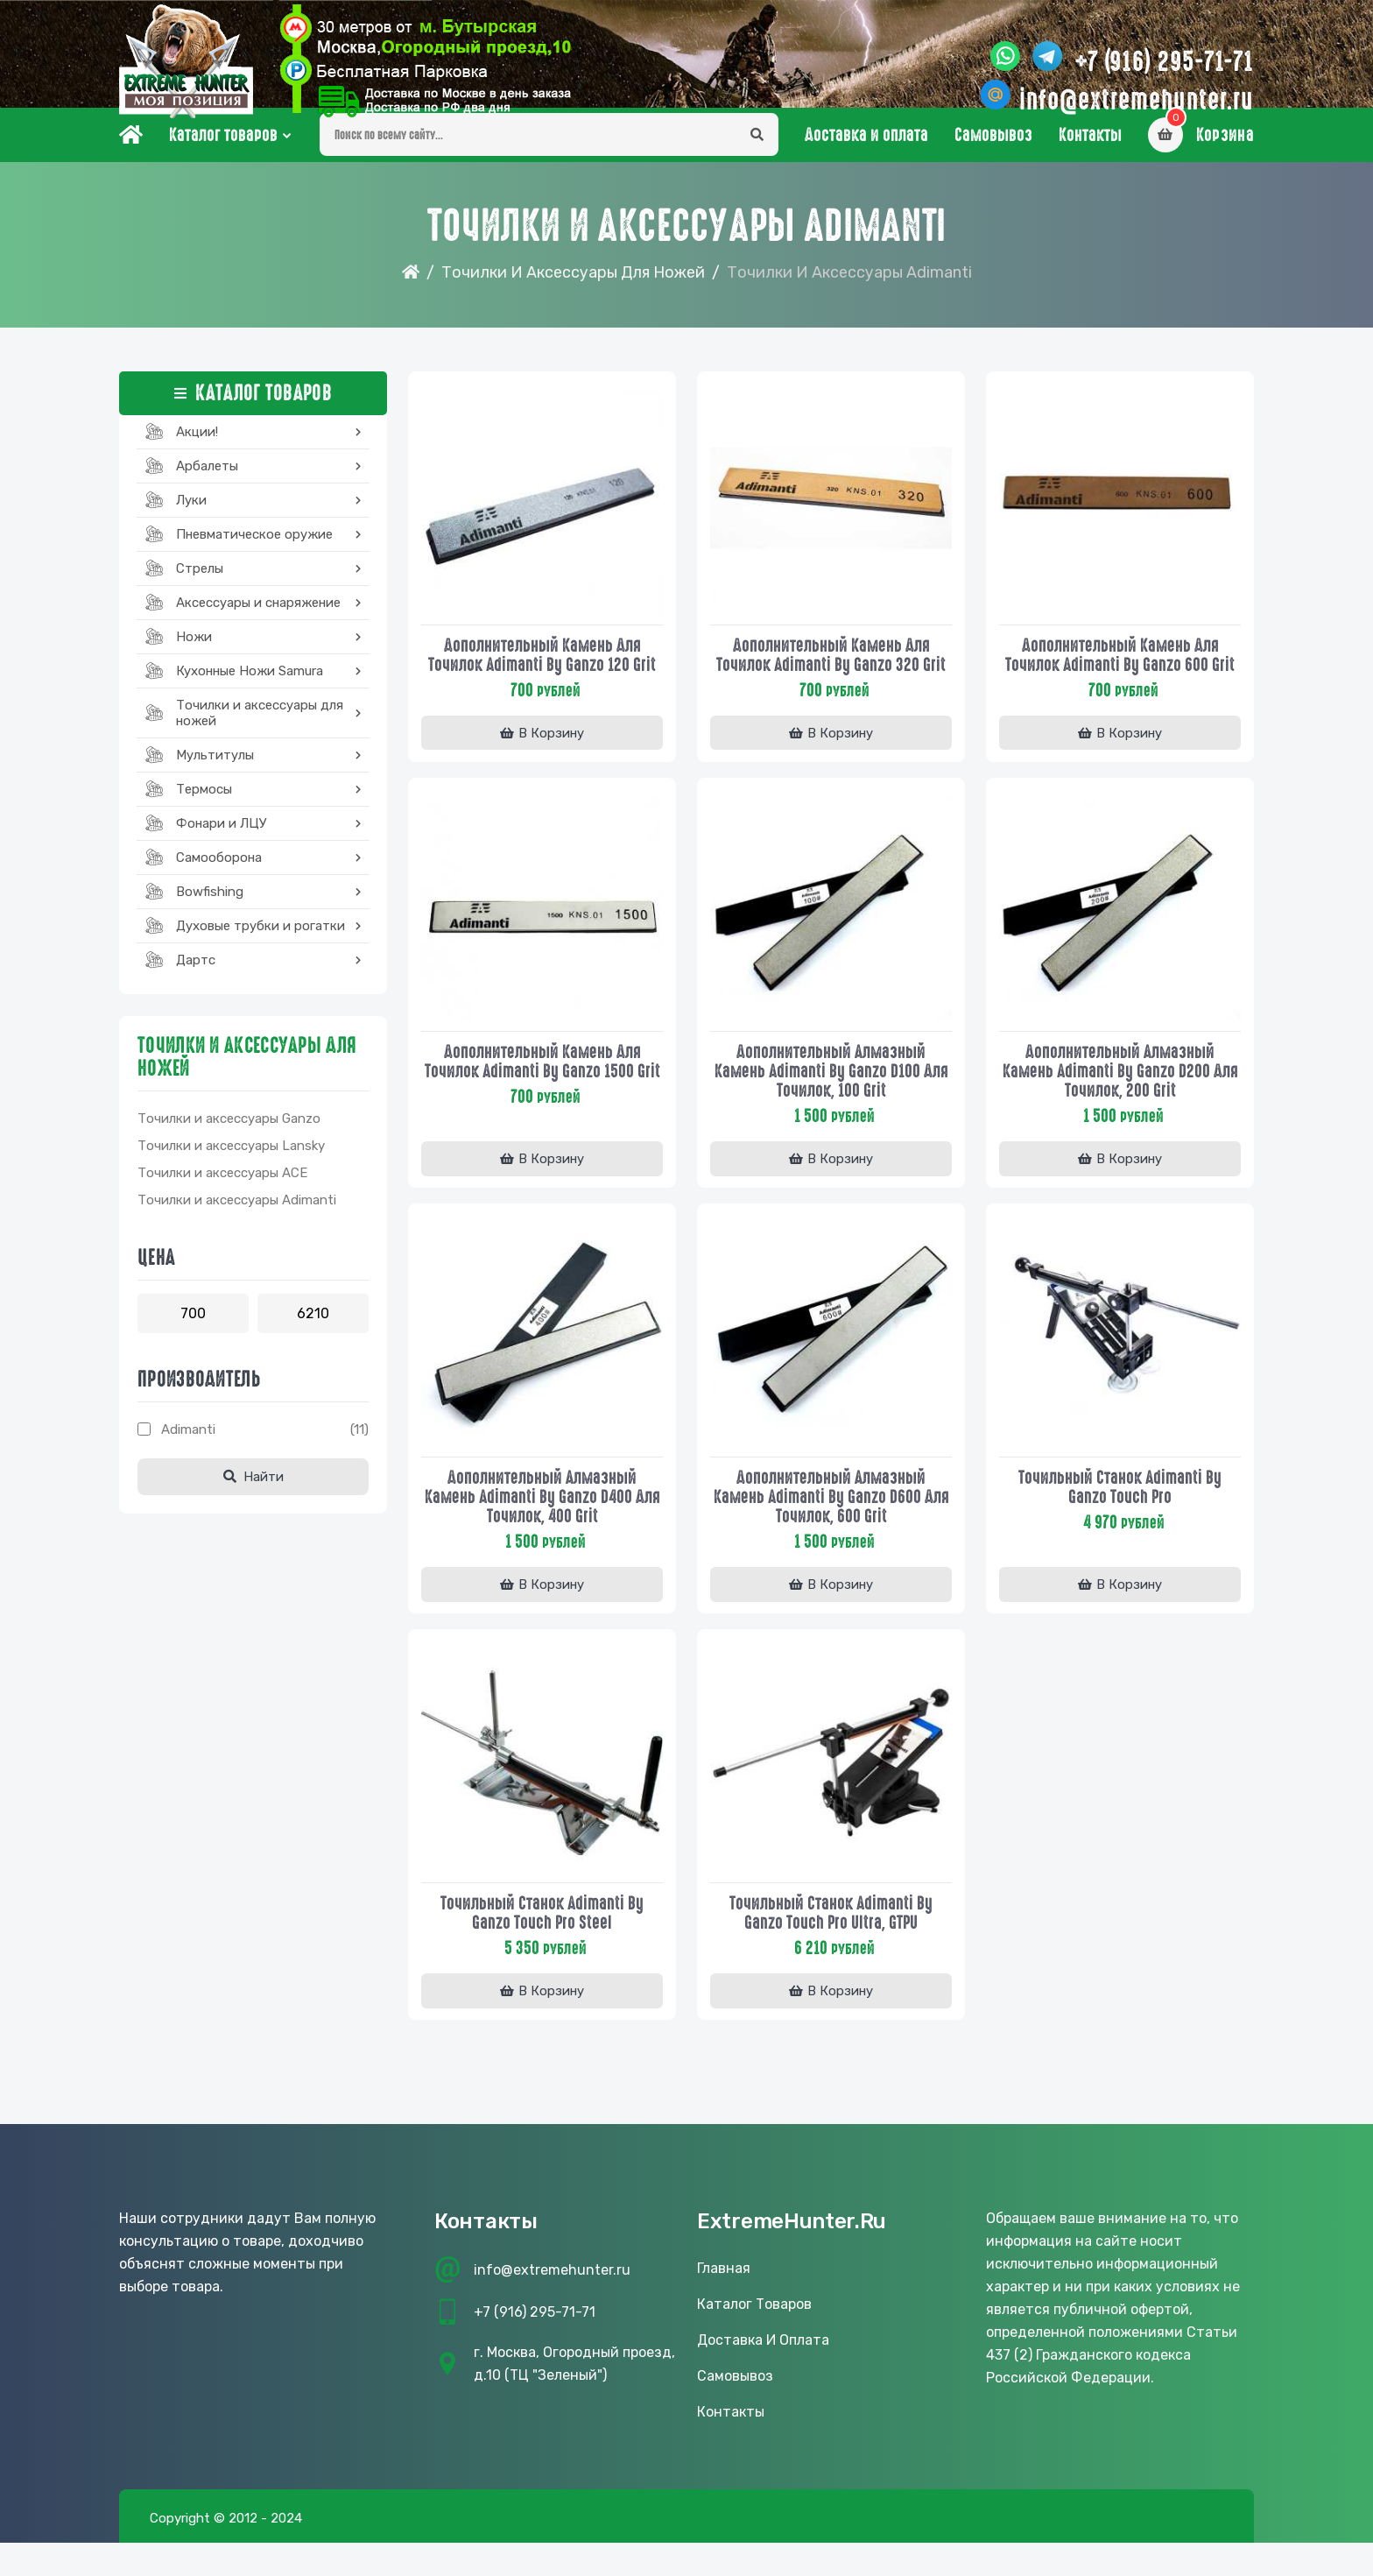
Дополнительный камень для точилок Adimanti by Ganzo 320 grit (831, 674)
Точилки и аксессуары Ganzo (228, 1142)
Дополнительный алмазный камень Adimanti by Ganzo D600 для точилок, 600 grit (831, 1521)
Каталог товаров (223, 158)
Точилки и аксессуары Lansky (231, 1169)
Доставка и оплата (866, 158)
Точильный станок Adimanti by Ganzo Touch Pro (1120, 1512)
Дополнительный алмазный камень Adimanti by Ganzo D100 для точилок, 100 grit (831, 1093)
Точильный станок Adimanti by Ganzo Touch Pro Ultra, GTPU (831, 1940)
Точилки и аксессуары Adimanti (236, 1224)
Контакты (1090, 158)
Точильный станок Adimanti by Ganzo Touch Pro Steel (542, 1940)
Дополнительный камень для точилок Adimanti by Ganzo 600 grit (1120, 674)
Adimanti (188, 1453)
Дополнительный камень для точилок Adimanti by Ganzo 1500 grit (542, 1093)
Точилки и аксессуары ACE (222, 1196)
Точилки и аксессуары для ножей (573, 296)
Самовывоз (993, 158)
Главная (723, 2301)
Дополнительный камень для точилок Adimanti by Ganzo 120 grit (542, 674)
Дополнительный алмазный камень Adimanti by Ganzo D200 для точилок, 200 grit (1120, 1093)
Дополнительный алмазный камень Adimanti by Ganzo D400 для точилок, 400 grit (542, 1521)
